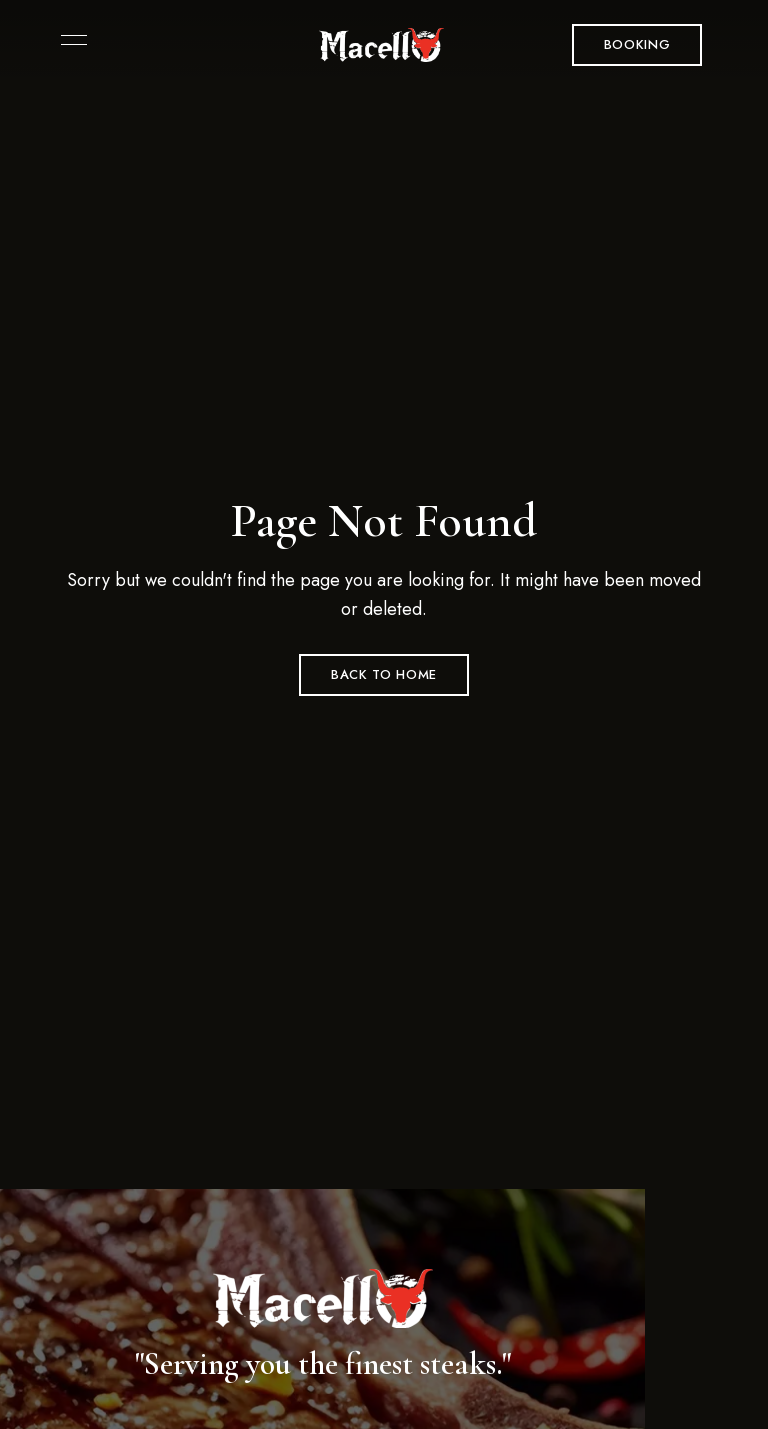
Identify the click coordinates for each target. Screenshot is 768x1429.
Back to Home (384, 674)
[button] (637, 45)
